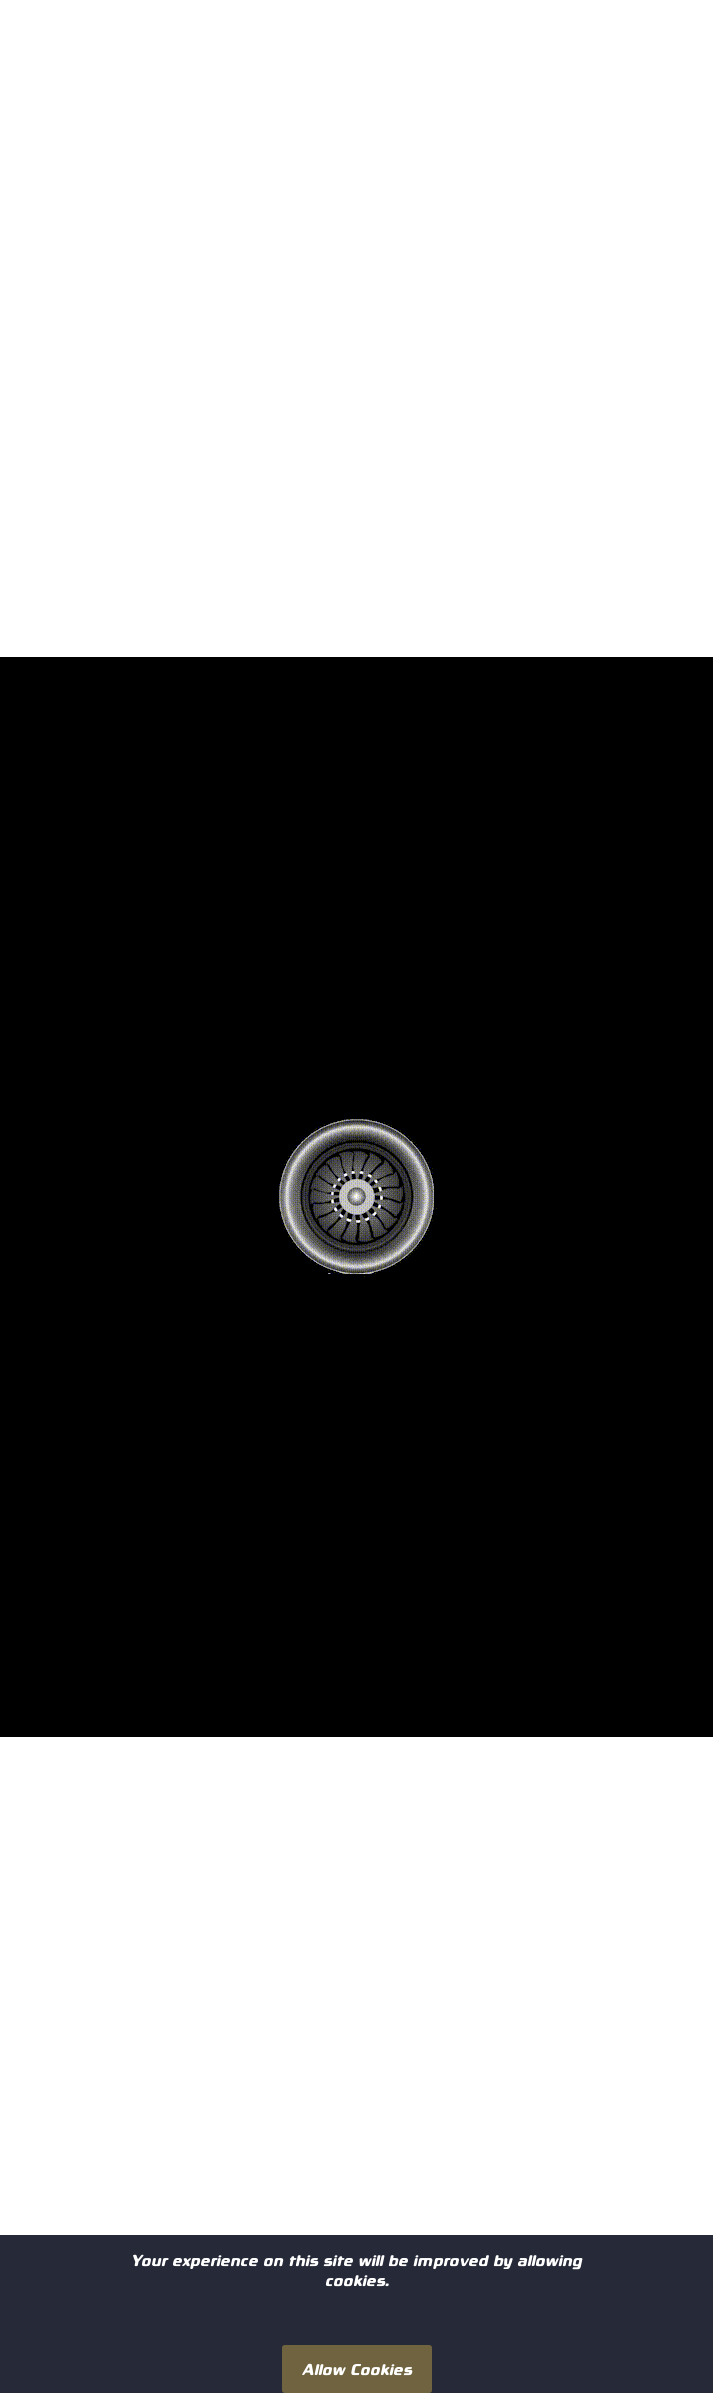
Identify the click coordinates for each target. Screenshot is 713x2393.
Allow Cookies (357, 2368)
